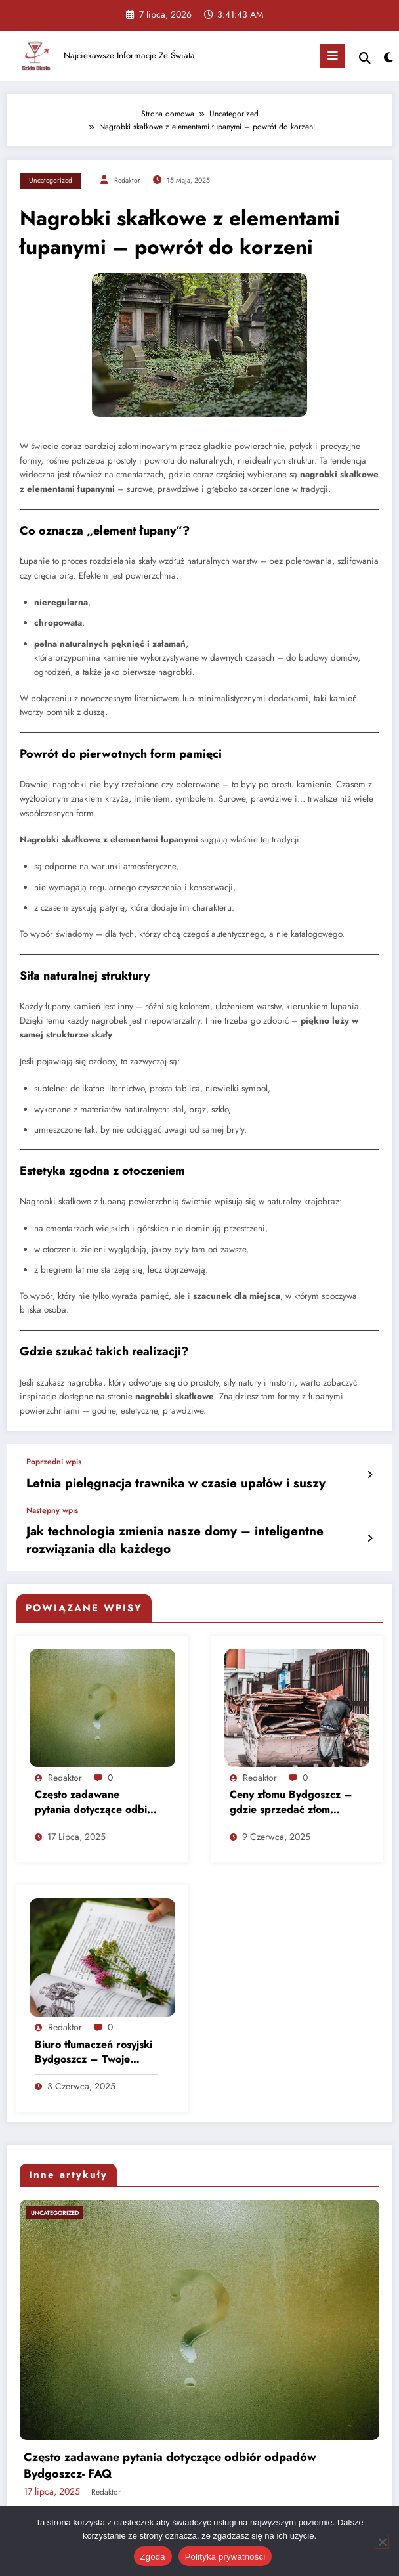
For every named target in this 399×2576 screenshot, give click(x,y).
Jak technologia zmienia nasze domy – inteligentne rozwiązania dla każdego (183, 1532)
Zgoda (152, 2557)
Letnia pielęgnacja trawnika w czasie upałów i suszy (146, 1482)
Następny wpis (52, 1506)
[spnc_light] (387, 58)
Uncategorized (50, 180)
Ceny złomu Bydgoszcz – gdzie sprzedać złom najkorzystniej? (291, 1791)
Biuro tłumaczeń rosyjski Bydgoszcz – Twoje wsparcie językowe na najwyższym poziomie (93, 2041)
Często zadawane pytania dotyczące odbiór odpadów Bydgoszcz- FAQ (96, 1791)
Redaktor (127, 180)
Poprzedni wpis (53, 1461)
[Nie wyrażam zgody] (382, 2542)
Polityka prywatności (225, 2557)
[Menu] (333, 56)
